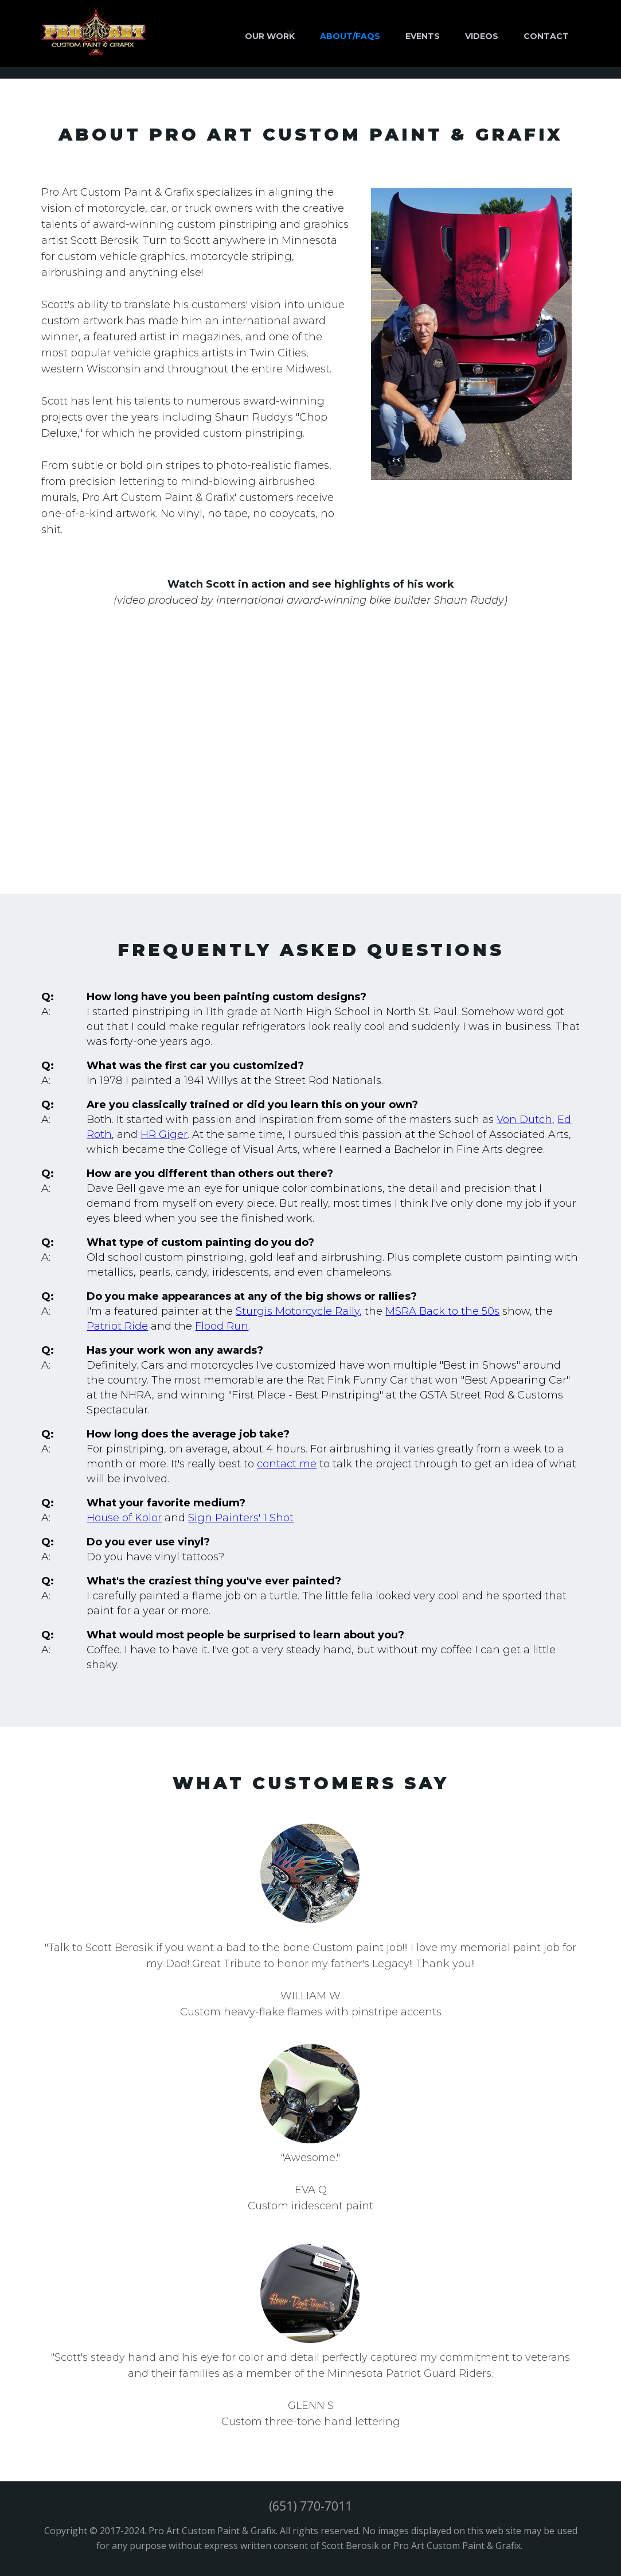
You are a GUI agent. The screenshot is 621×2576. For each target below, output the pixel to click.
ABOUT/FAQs (350, 36)
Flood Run (221, 1326)
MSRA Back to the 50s (442, 1311)
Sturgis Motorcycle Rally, (299, 1311)
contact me (287, 1464)
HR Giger (164, 1134)
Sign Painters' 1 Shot (241, 1518)
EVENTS (422, 36)
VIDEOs (481, 36)
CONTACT (546, 36)
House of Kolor (124, 1518)
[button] (269, 31)
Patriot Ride (117, 1326)
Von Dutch (524, 1119)
